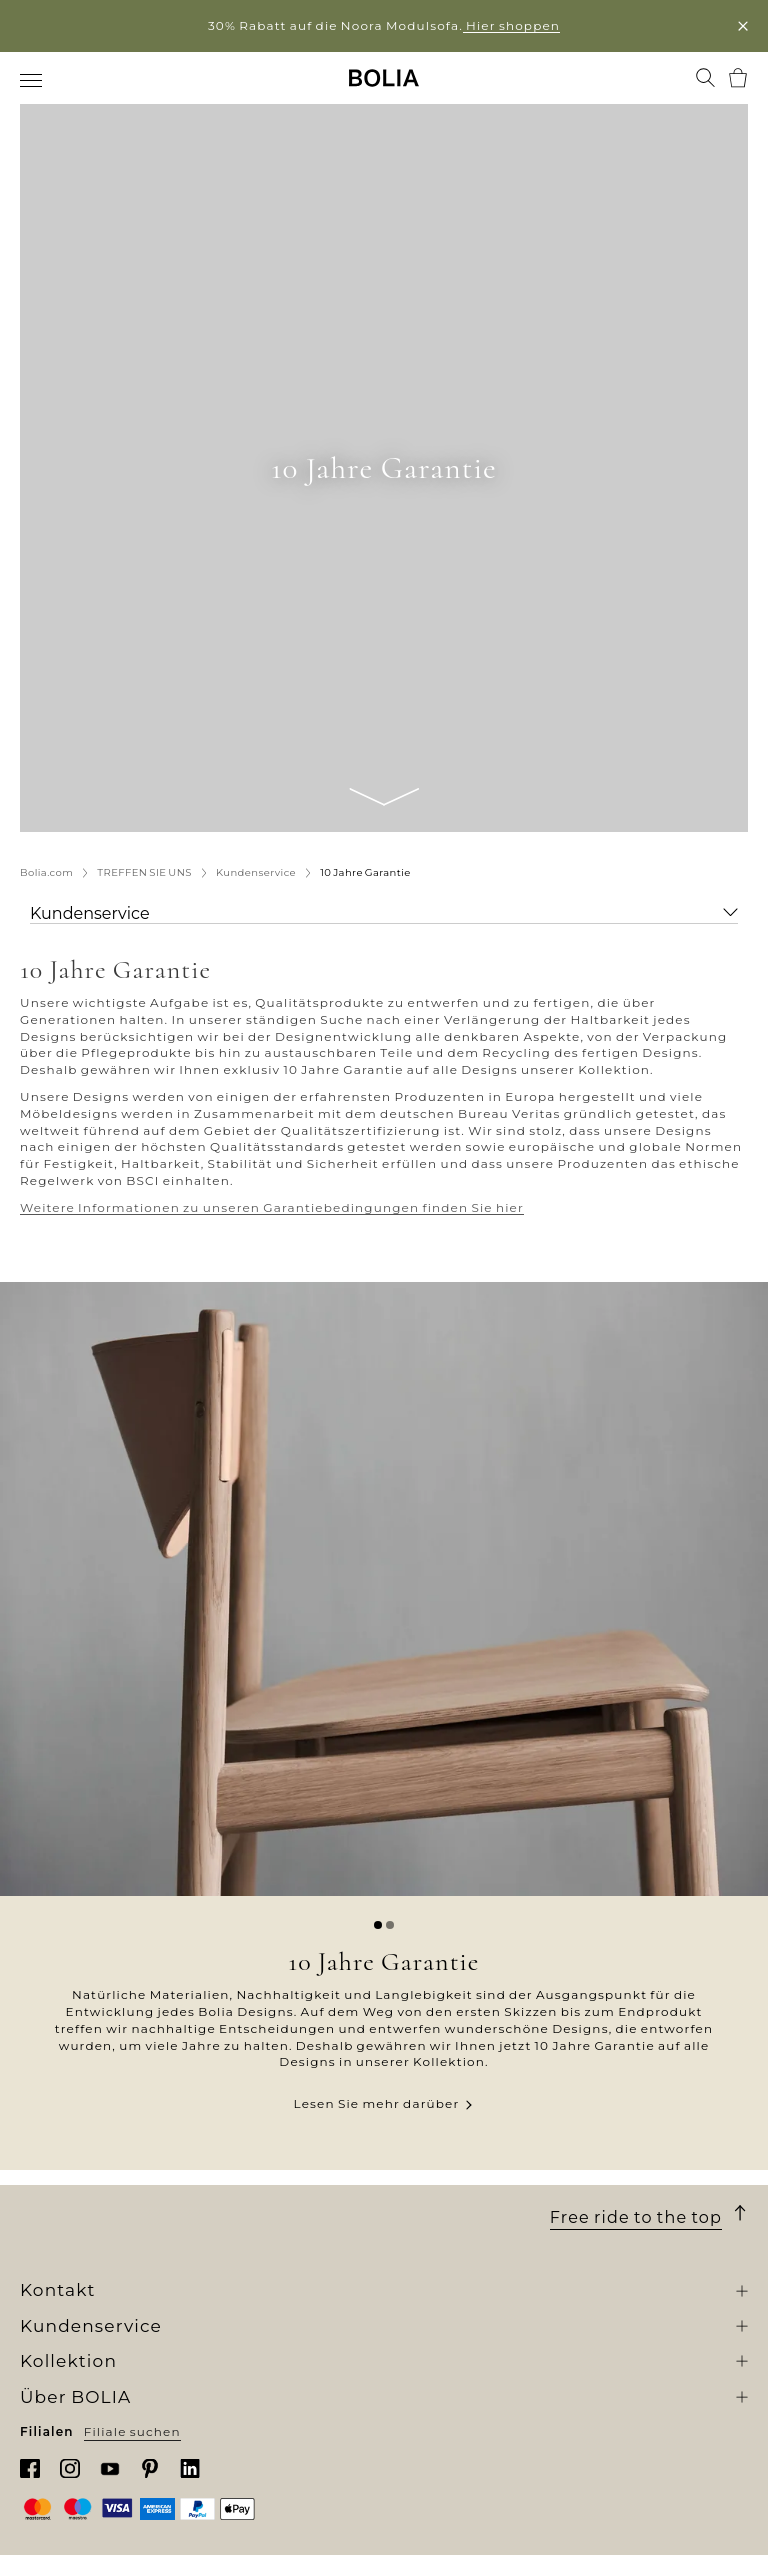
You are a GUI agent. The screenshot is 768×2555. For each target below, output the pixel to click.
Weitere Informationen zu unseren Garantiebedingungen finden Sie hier (272, 1207)
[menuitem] (32, 80)
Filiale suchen (132, 2431)
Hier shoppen (511, 25)
